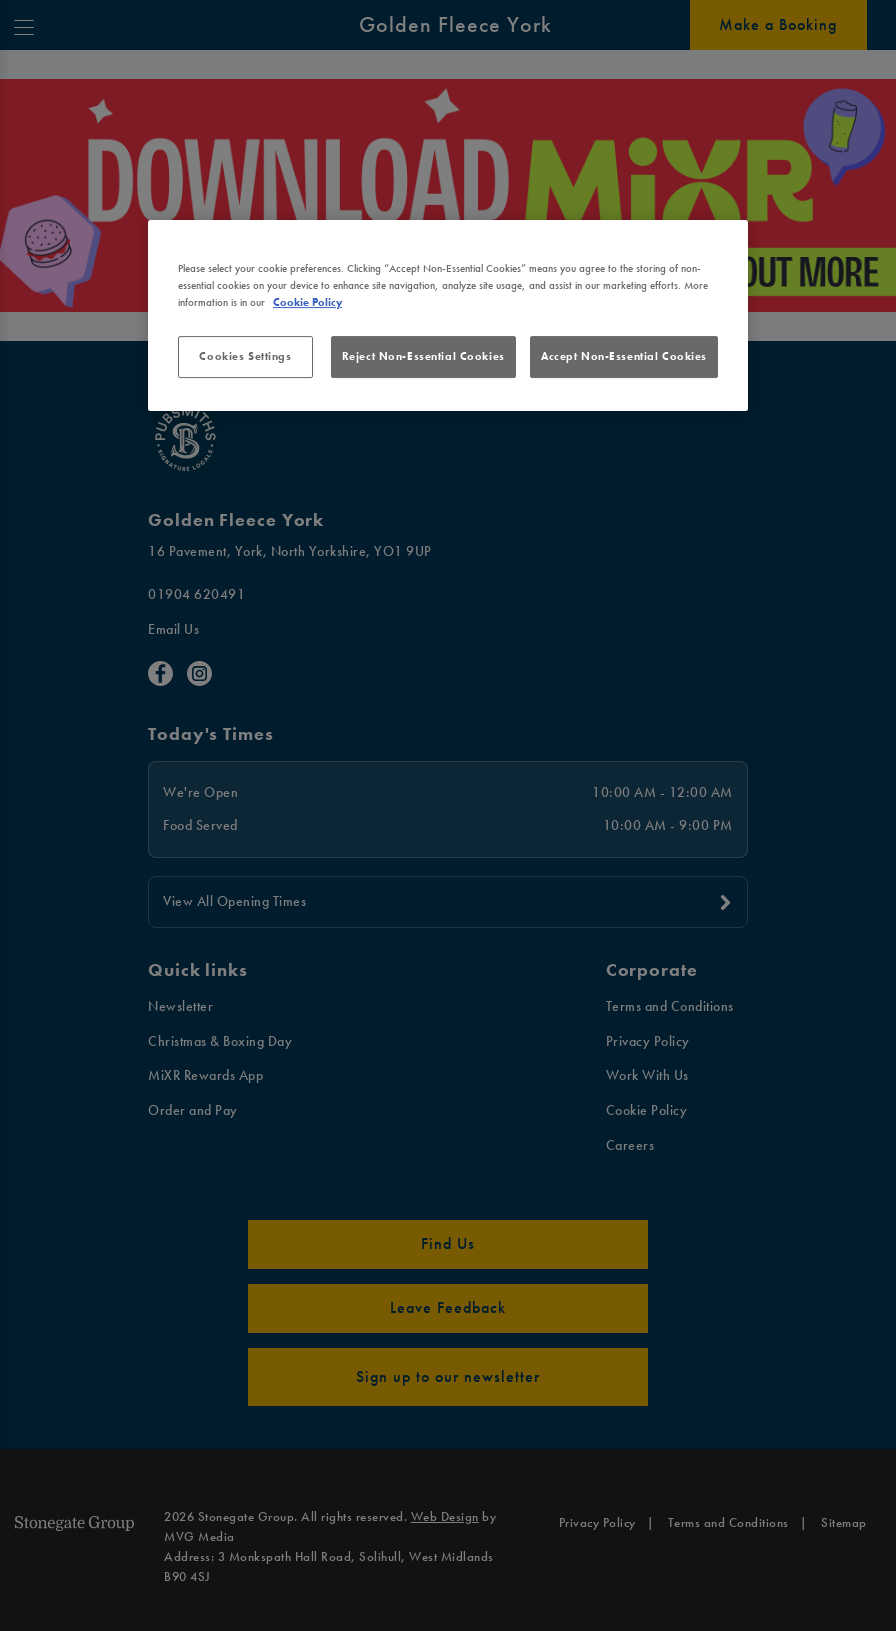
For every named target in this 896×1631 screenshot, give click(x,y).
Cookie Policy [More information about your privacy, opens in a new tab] (307, 302)
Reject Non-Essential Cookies (423, 356)
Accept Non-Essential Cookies (624, 356)
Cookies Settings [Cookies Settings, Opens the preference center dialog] (245, 356)
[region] (448, 315)
